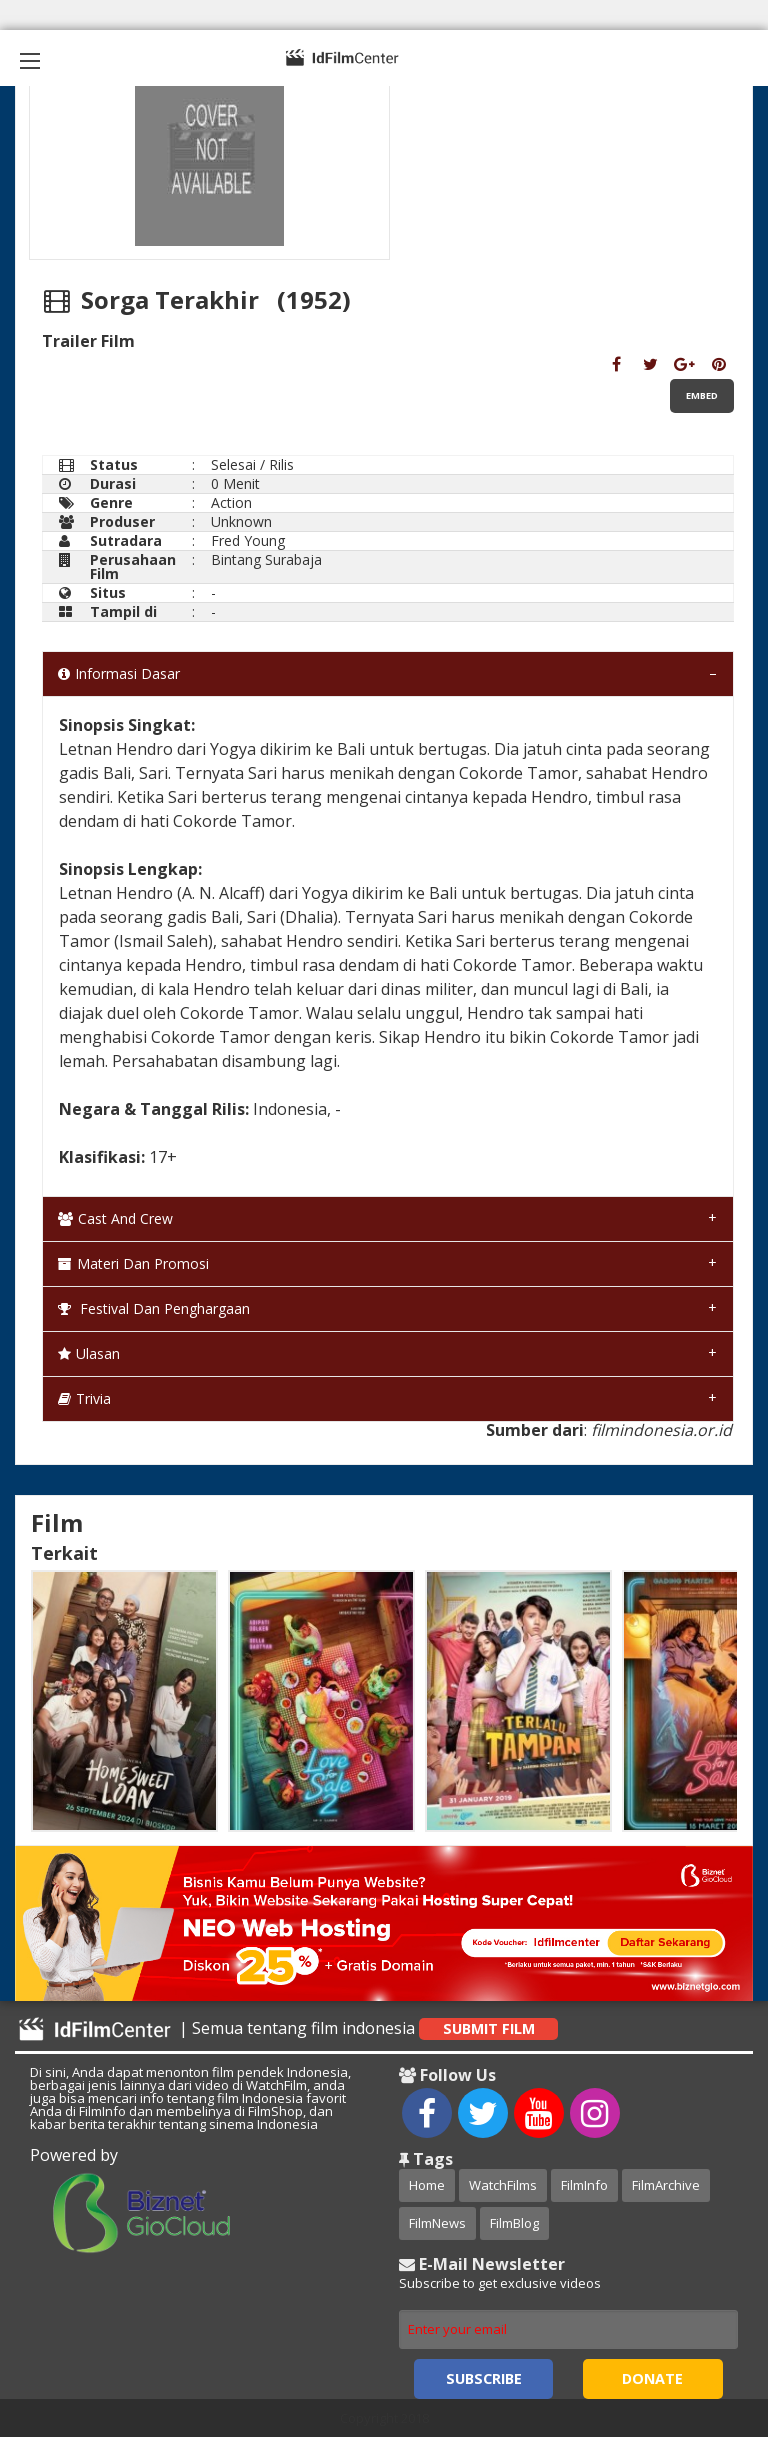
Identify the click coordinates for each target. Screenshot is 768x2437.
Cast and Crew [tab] (115, 1218)
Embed (702, 395)
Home (427, 2185)
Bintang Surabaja (266, 559)
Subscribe (484, 2378)
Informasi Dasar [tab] (119, 673)
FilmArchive (666, 2185)
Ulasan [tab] (89, 1353)
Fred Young (248, 540)
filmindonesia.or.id (661, 1430)
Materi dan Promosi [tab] (133, 1263)
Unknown (241, 521)
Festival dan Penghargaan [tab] (154, 1308)
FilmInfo (584, 2185)
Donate (652, 2378)
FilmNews (437, 2223)
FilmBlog (514, 2223)
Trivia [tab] (84, 1398)
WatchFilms (503, 2185)
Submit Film (489, 2028)
